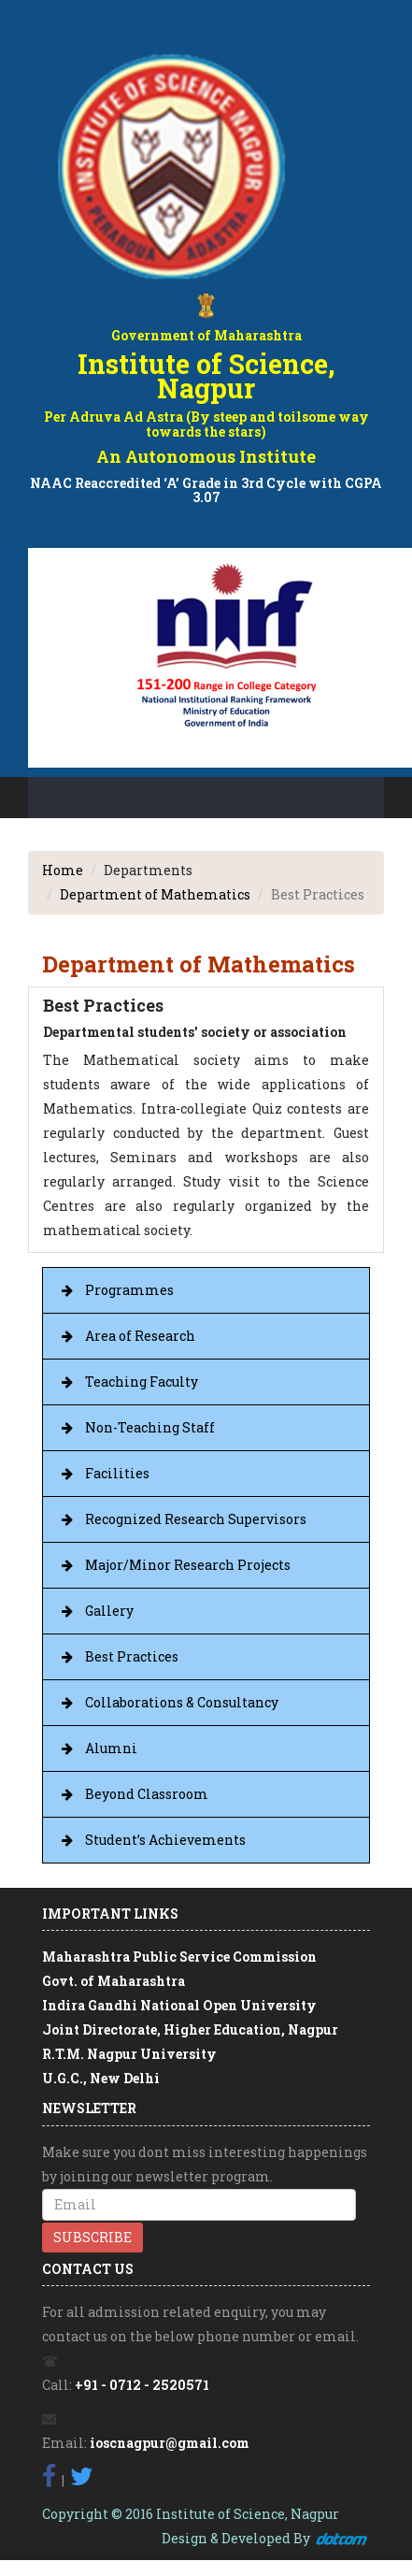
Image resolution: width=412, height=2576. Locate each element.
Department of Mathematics (155, 894)
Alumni (111, 1748)
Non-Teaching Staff (150, 1427)
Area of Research (140, 1336)
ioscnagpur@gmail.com (169, 2443)
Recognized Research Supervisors (195, 1519)
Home (62, 870)
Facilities (117, 1473)
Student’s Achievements (165, 1840)
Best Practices (131, 1656)
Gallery (109, 1610)
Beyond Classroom (146, 1794)
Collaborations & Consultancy (181, 1702)
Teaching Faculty (141, 1381)
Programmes (129, 1290)
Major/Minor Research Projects (188, 1565)
